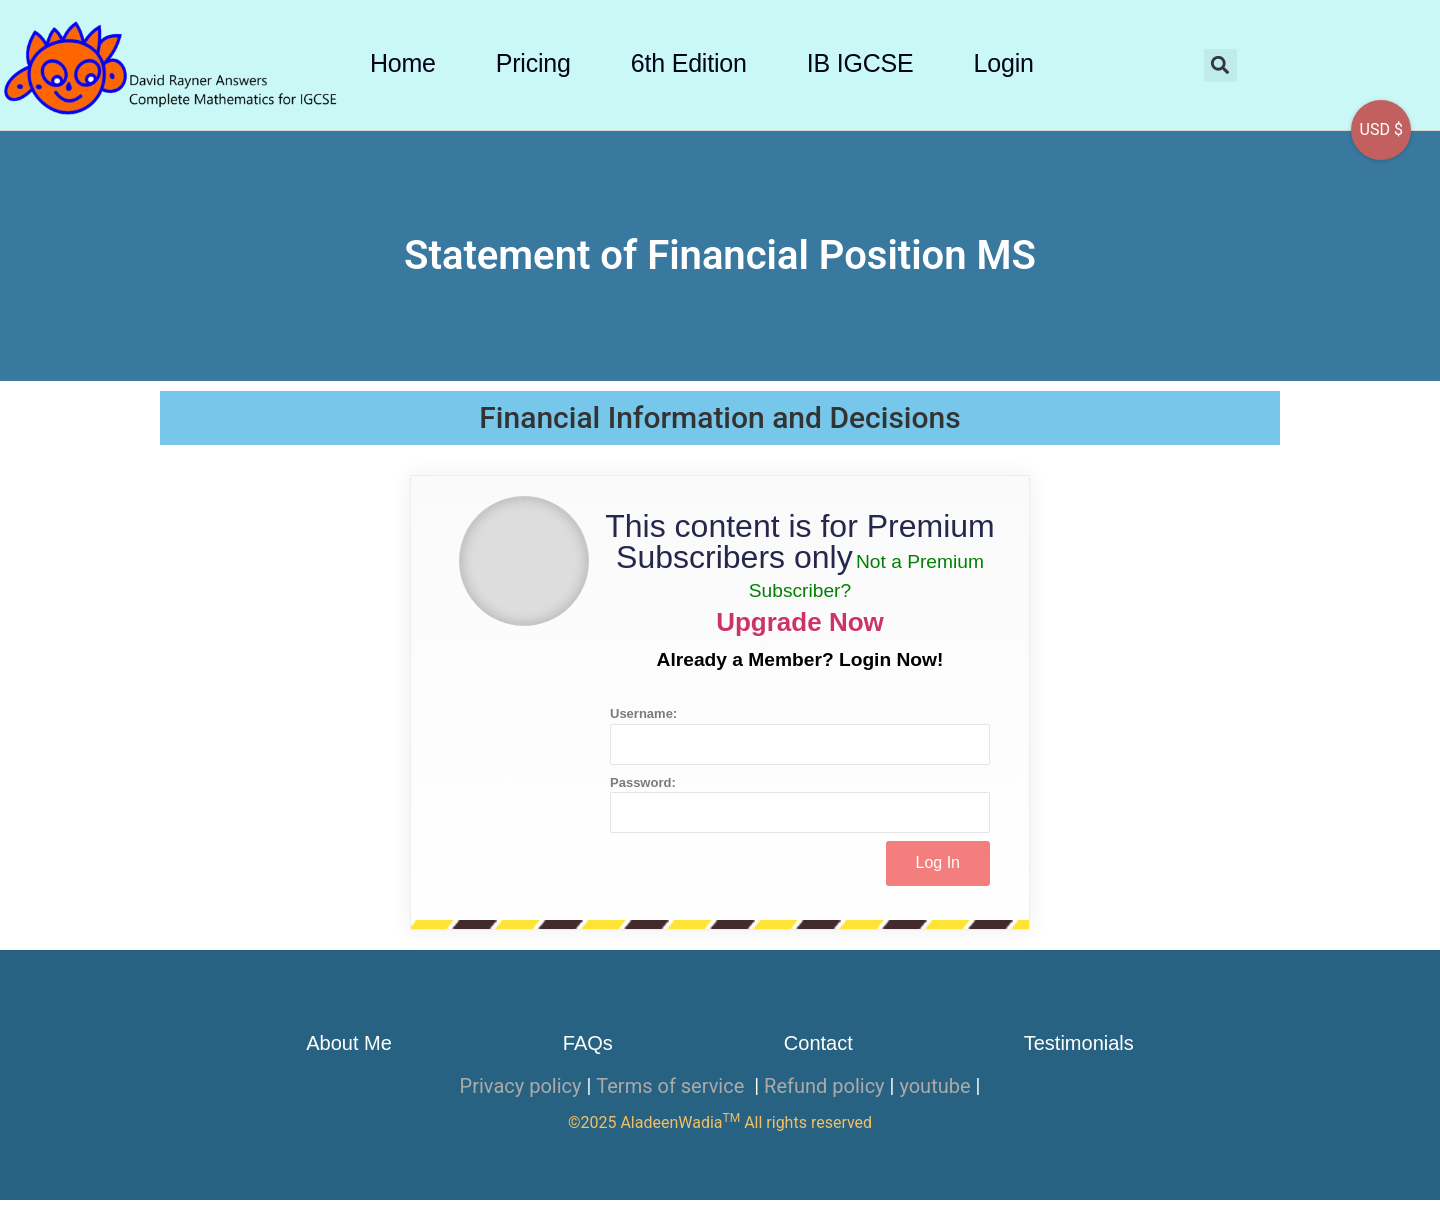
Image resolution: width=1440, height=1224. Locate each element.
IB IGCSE (860, 63)
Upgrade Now (800, 622)
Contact (818, 1043)
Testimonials (1079, 1043)
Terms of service (672, 1086)
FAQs (588, 1043)
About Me (349, 1043)
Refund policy (824, 1086)
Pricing (533, 63)
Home (403, 63)
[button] (1220, 65)
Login (1004, 63)
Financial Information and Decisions (719, 417)
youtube (934, 1086)
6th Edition (689, 63)
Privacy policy (521, 1086)
